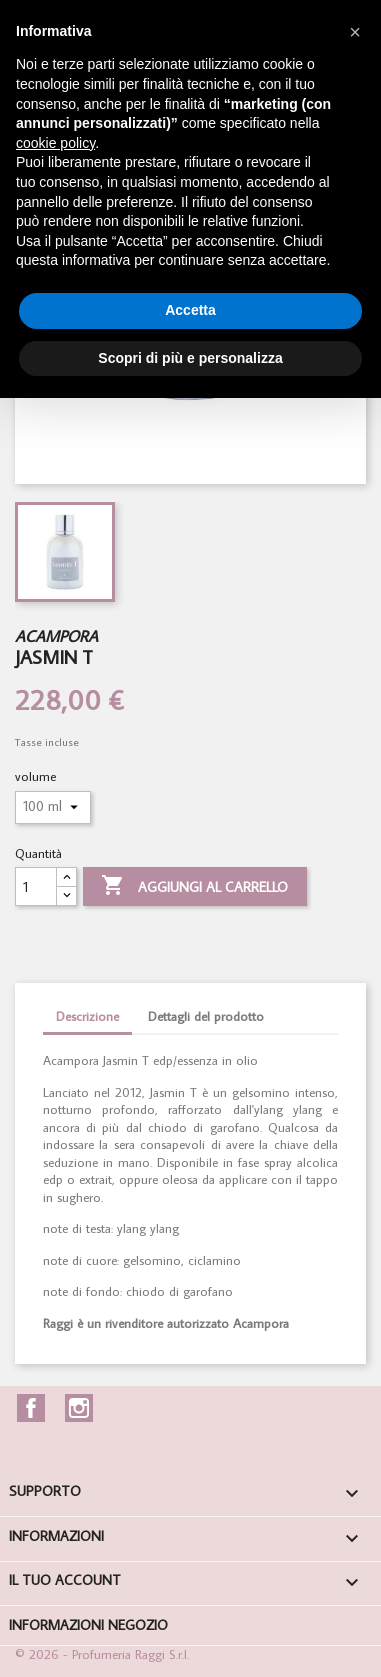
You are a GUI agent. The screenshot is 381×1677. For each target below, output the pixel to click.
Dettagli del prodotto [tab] (206, 1016)
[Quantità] (36, 886)
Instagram (79, 1408)
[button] (355, 32)
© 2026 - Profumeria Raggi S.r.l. (102, 1654)
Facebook (31, 1408)
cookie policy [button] (55, 143)
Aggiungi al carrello (194, 887)
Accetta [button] (190, 310)
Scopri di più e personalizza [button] (190, 358)
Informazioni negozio (88, 1625)
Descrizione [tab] (87, 1016)
